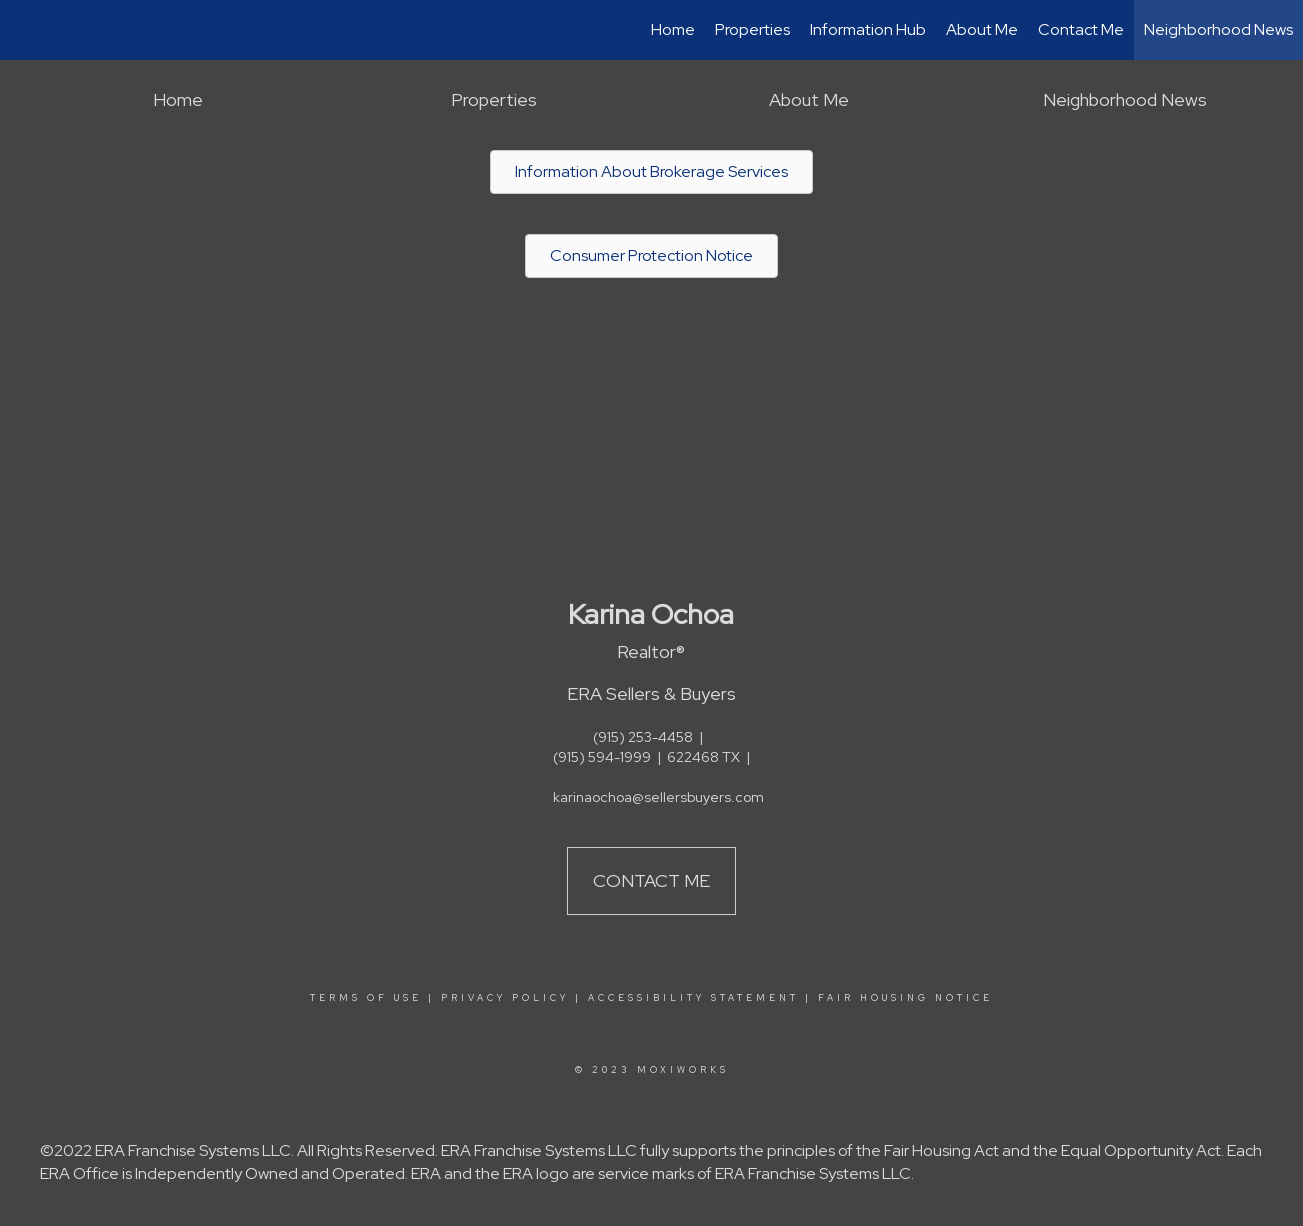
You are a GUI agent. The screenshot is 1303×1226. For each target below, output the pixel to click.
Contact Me (1081, 29)
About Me (982, 29)
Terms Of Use (366, 998)
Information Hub (868, 29)
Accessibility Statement (693, 998)
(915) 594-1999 (602, 757)
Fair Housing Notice (905, 998)
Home (673, 29)
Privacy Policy (505, 998)
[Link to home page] (25, 30)
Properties (752, 29)
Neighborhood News (1218, 29)
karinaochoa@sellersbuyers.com (658, 797)
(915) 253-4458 (643, 737)
